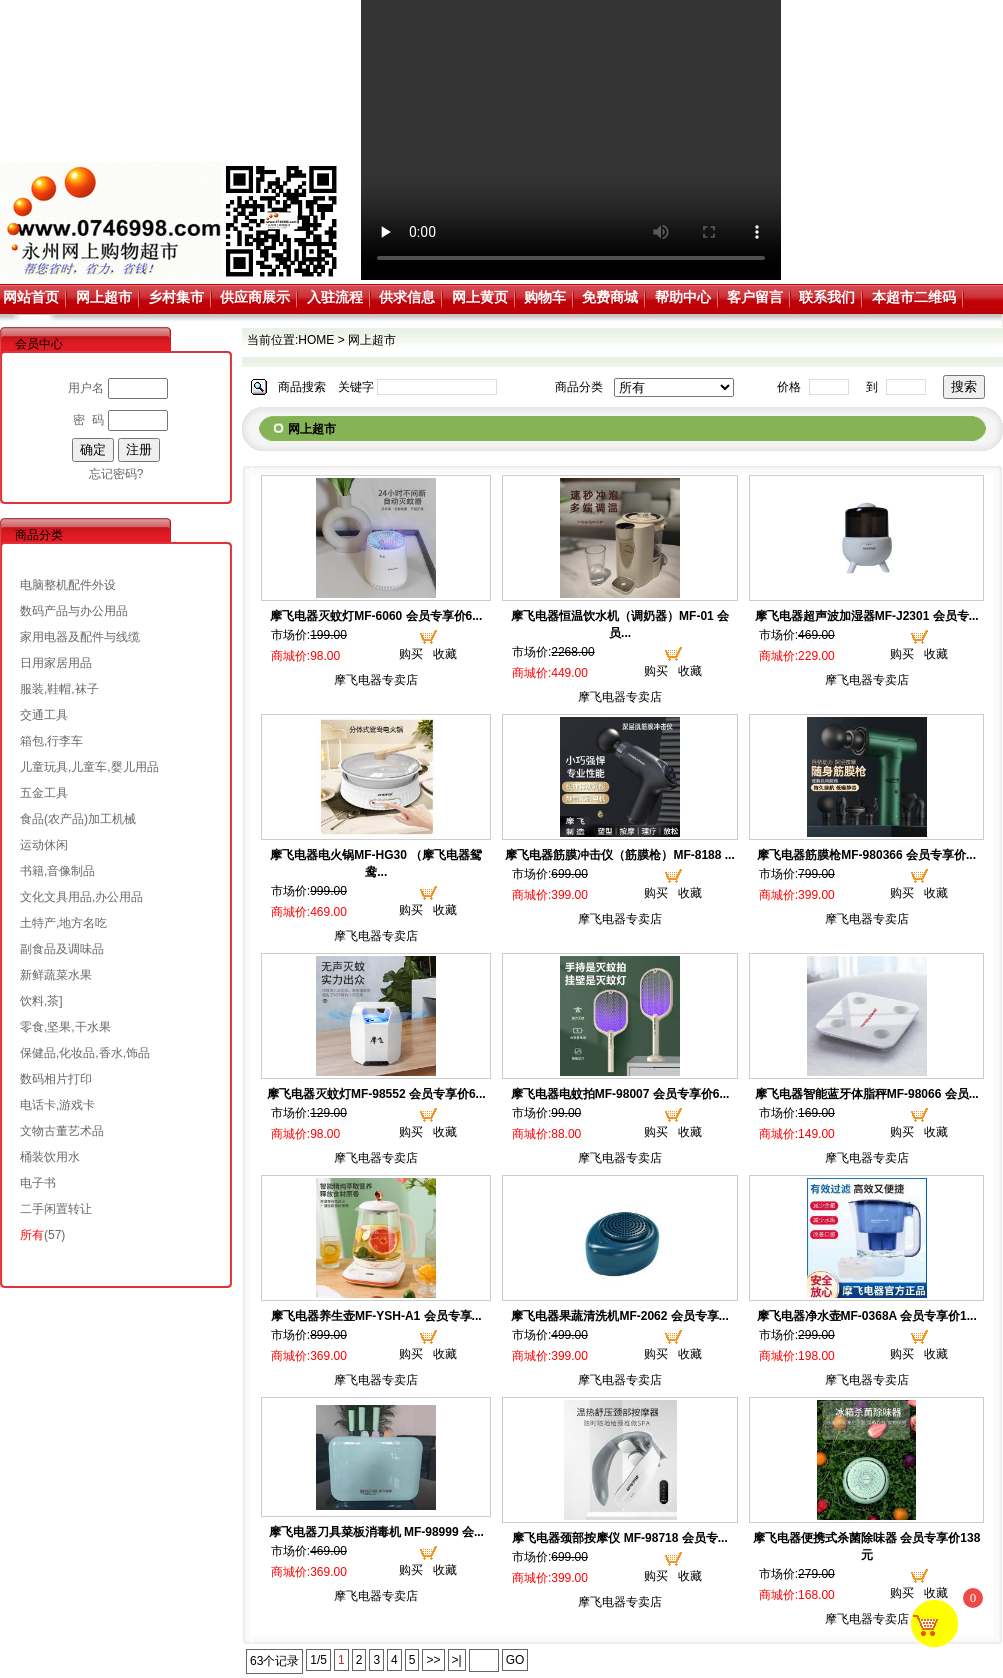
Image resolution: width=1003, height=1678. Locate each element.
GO (515, 1660)
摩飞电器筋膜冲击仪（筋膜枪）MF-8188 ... (619, 855)
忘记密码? (116, 474)
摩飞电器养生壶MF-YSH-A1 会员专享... (376, 1316)
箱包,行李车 (51, 741)
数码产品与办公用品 (74, 611)
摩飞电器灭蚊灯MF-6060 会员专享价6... (376, 616)
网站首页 (31, 297)
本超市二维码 (914, 297)
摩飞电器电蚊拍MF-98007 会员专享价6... (620, 1094)
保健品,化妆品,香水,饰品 (85, 1053)
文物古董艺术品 (62, 1131)
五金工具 (44, 793)
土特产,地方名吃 (63, 923)
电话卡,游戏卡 (57, 1105)
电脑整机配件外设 (68, 585)
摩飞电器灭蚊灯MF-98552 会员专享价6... (376, 1094)
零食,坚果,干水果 (65, 1027)
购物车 (545, 297)
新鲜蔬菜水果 (56, 975)
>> (433, 1660)
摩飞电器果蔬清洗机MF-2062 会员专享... (619, 1316)
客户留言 (755, 297)
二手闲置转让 (56, 1209)
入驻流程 (335, 297)
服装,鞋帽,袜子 (59, 689)
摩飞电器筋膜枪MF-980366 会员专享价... (866, 855)
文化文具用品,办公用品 (81, 897)
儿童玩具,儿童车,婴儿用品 (89, 767)
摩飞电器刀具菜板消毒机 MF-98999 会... (376, 1532)
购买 (411, 654)
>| (457, 1660)
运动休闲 (44, 845)
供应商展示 (255, 297)
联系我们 (827, 297)
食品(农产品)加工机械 (78, 819)
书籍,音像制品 (57, 871)
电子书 (38, 1183)
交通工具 (44, 715)
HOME (316, 340)
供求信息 (407, 297)
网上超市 (104, 297)
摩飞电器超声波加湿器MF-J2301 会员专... (867, 616)
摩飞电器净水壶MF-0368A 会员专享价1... (867, 1316)
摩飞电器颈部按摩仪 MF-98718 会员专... (619, 1538)
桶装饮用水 (50, 1157)
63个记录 (274, 1661)
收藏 (445, 654)
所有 (32, 1235)
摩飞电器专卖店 (376, 680)
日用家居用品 (56, 663)
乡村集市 (176, 297)
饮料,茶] (41, 1001)
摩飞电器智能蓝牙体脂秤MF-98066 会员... (867, 1094)
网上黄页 (480, 297)
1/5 (318, 1660)
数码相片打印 (56, 1079)
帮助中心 (683, 297)
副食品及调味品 (62, 949)
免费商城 (610, 297)
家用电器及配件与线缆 (80, 637)
